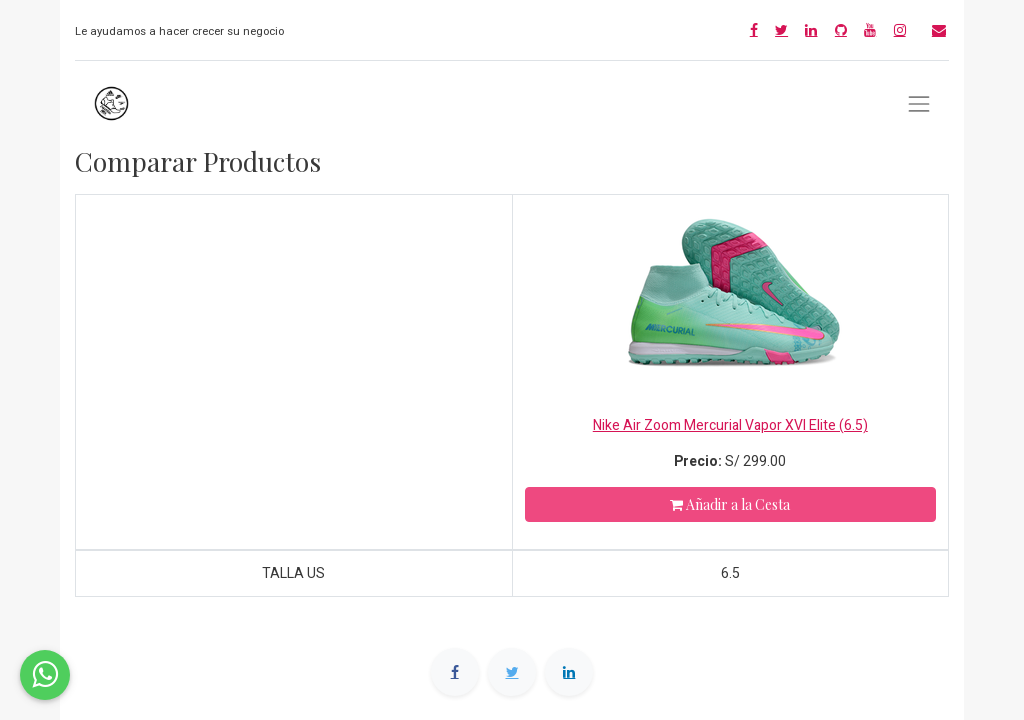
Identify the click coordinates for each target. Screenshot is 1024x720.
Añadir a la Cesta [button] (730, 504)
